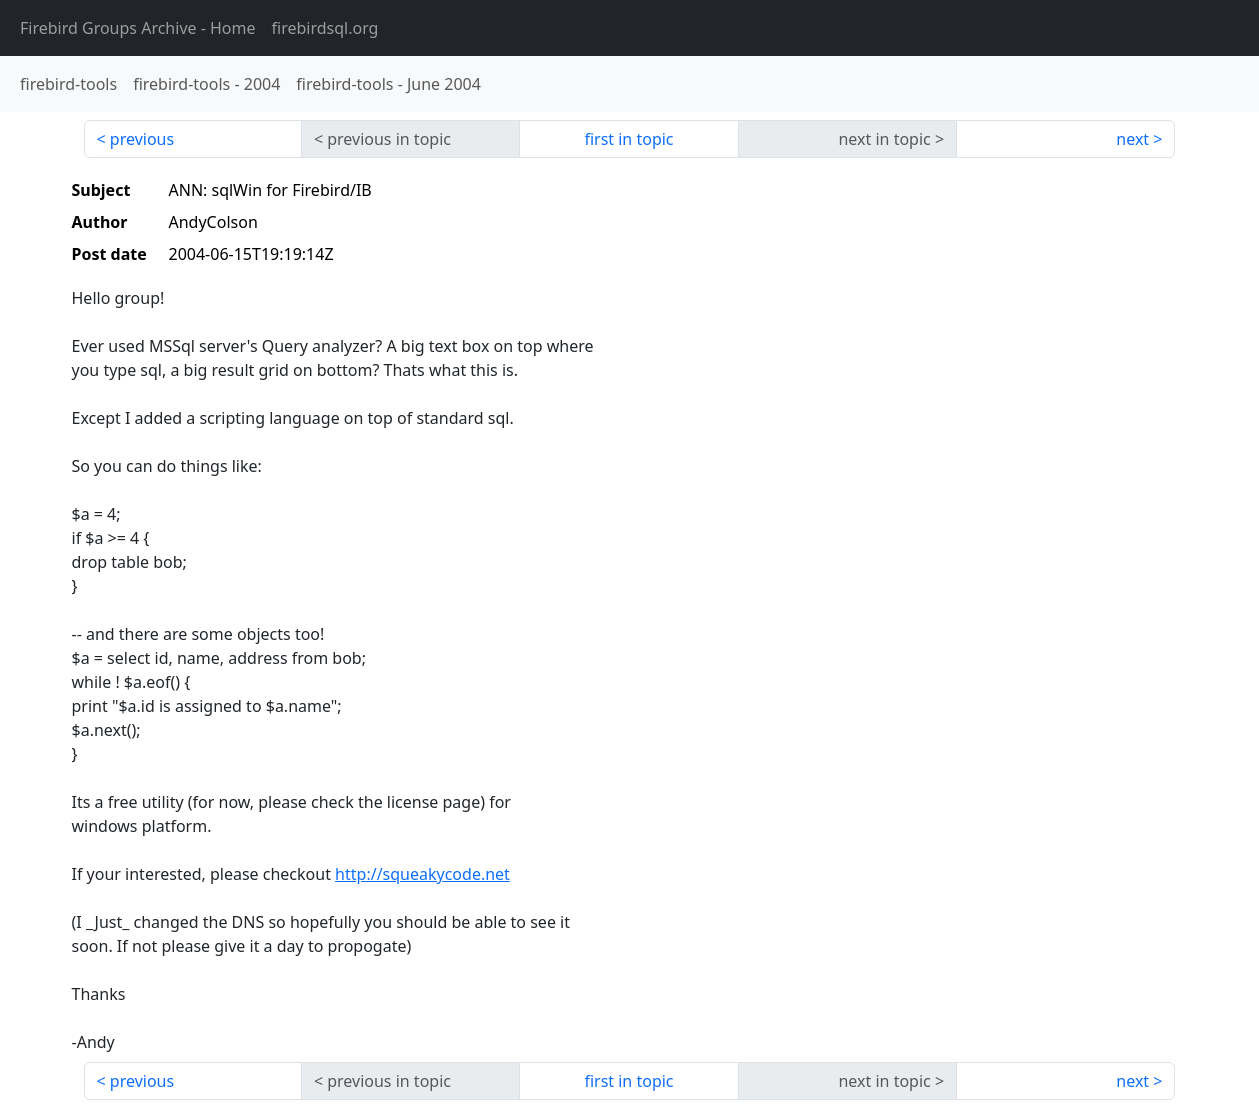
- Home (138, 28)
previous (142, 139)
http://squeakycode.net (422, 874)
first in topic (628, 139)
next (1132, 139)
